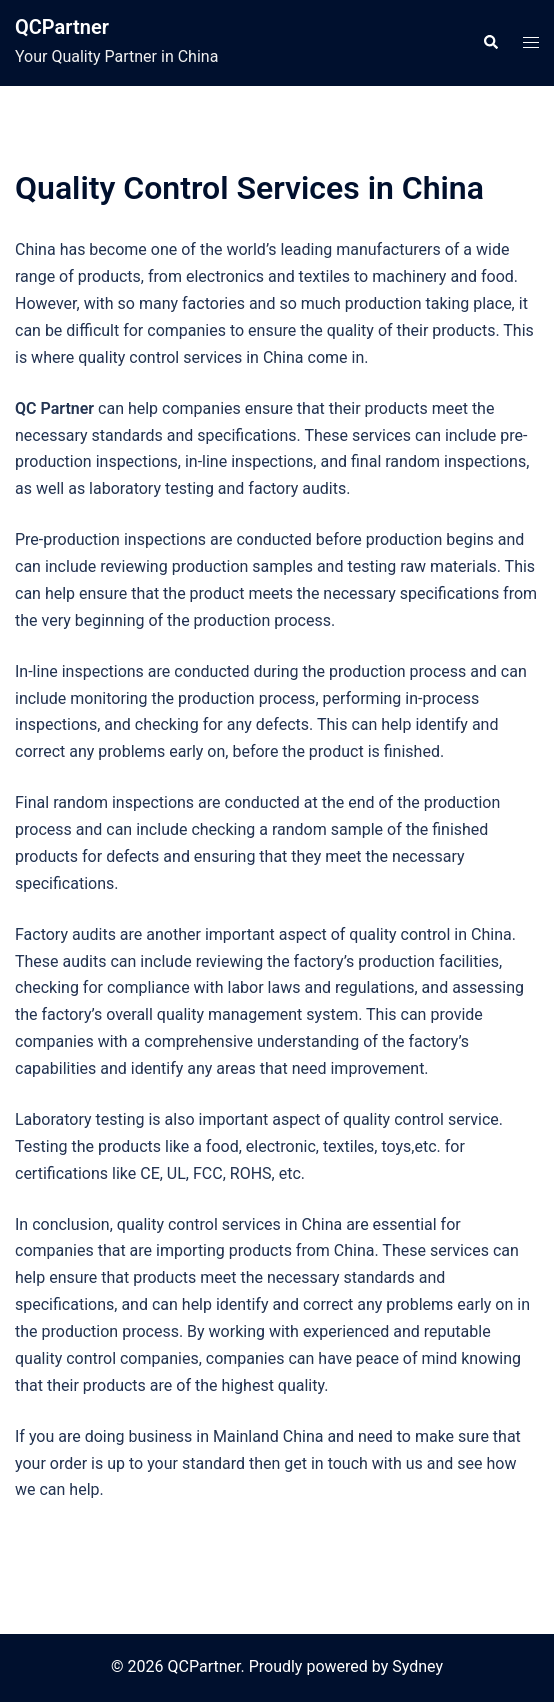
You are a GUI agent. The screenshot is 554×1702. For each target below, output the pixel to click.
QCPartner (62, 27)
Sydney (417, 1666)
